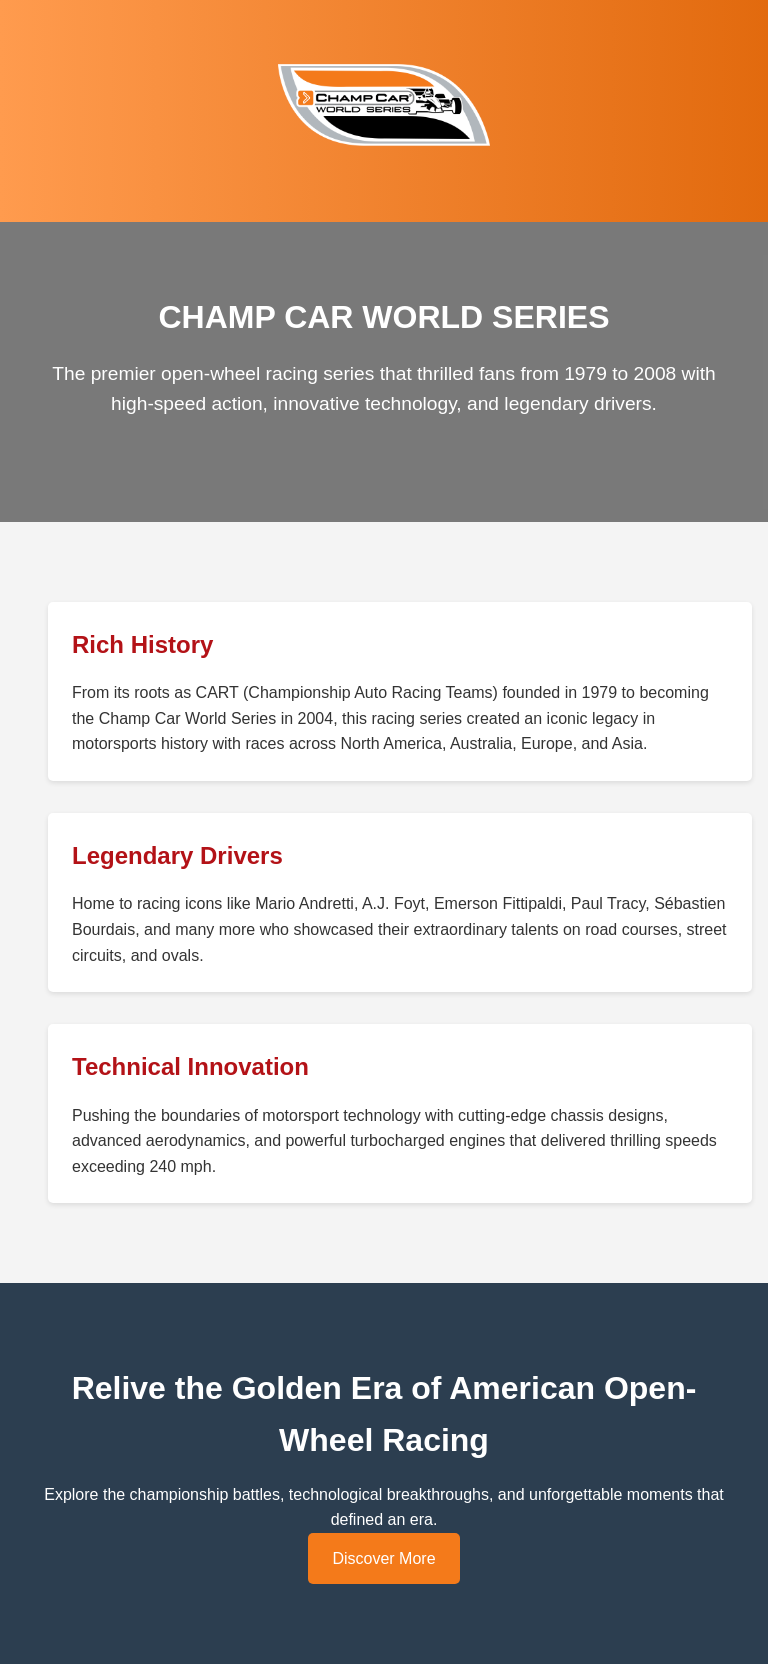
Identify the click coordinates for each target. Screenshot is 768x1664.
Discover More (383, 1558)
